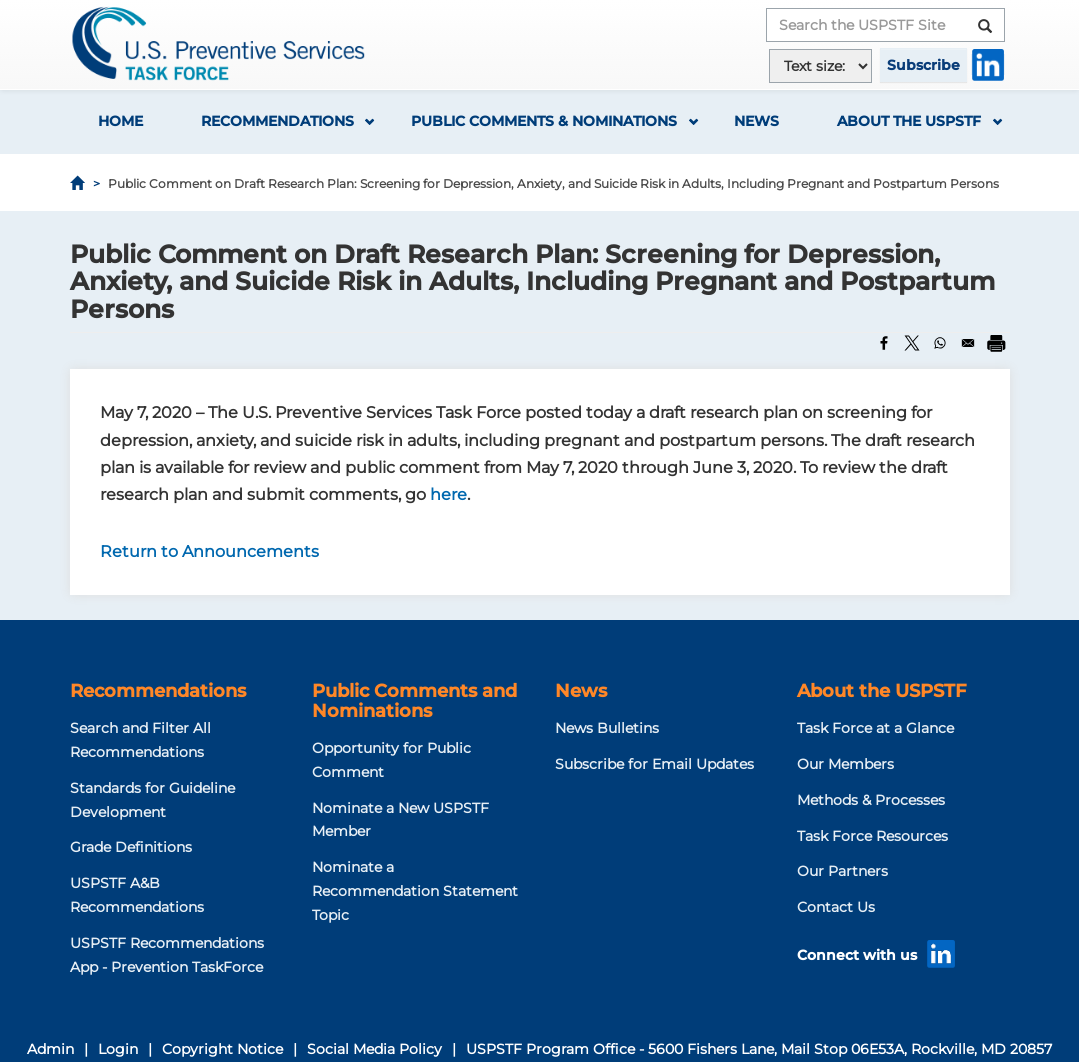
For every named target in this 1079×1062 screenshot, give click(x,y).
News (756, 121)
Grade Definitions (131, 847)
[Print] (996, 343)
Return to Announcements (209, 551)
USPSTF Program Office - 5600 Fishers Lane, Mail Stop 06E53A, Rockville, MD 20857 (759, 1049)
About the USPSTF (909, 121)
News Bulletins (607, 728)
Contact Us (836, 907)
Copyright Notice (222, 1049)
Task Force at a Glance (875, 728)
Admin (50, 1049)
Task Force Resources (872, 836)
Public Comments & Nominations (544, 121)
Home (120, 121)
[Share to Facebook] (884, 343)
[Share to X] (912, 343)
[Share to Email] (968, 343)
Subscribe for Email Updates (654, 764)
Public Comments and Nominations (414, 701)
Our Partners (842, 871)
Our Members (845, 764)
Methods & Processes (871, 800)
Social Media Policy (374, 1049)
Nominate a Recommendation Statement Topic (415, 891)
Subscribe (923, 65)
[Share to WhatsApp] (940, 343)
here (448, 494)
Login (118, 1049)
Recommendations (277, 121)
